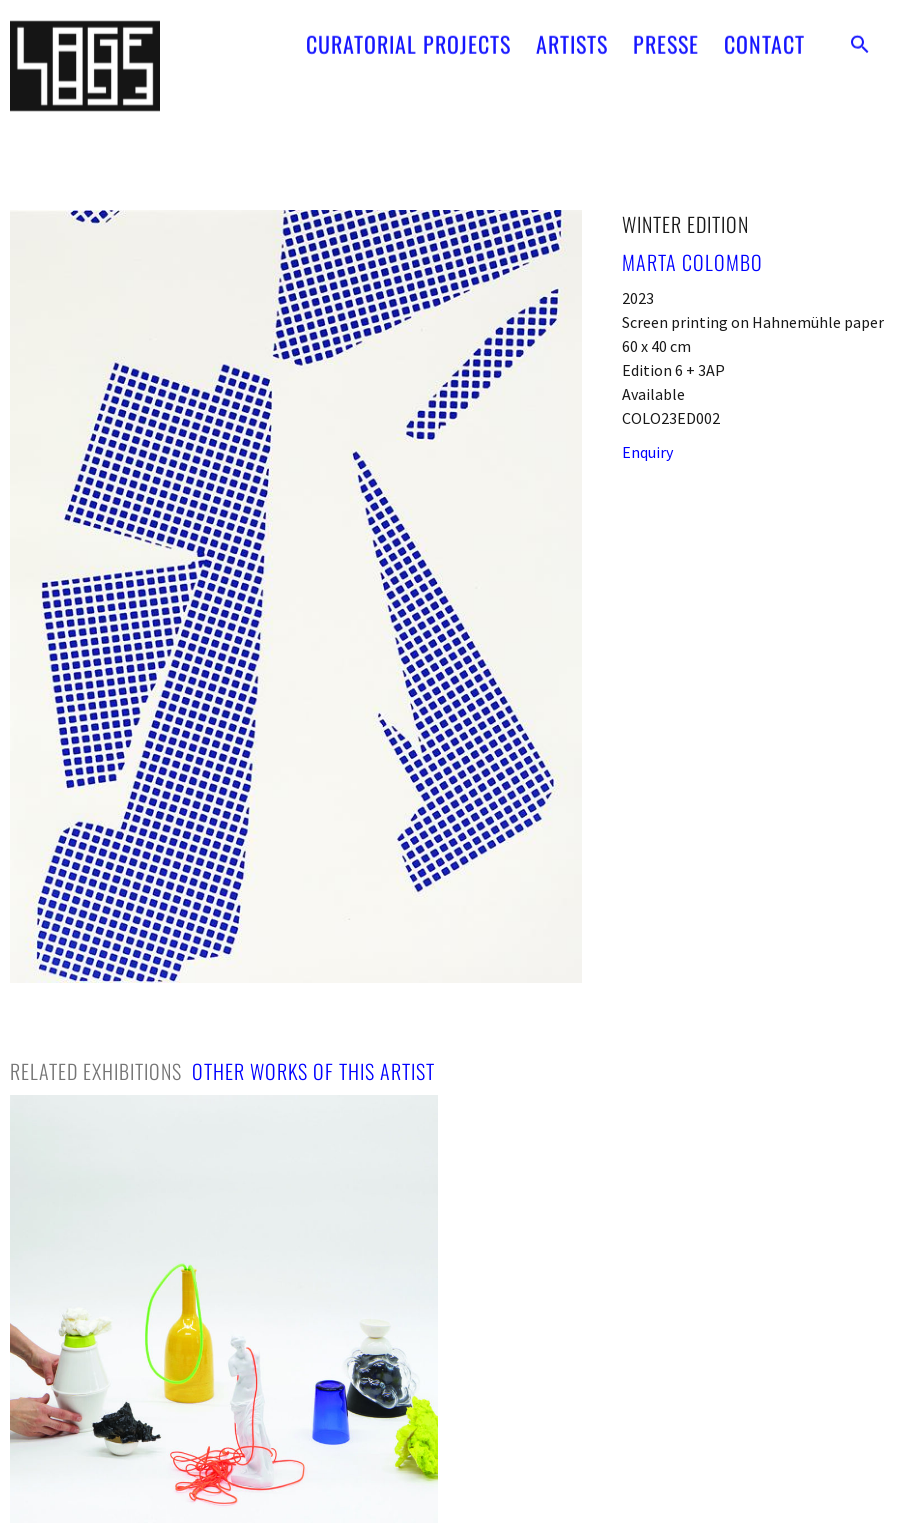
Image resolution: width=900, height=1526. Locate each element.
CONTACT (764, 31)
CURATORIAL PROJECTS (408, 31)
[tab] (96, 1071)
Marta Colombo (692, 262)
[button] (860, 31)
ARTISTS (572, 31)
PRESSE (666, 31)
